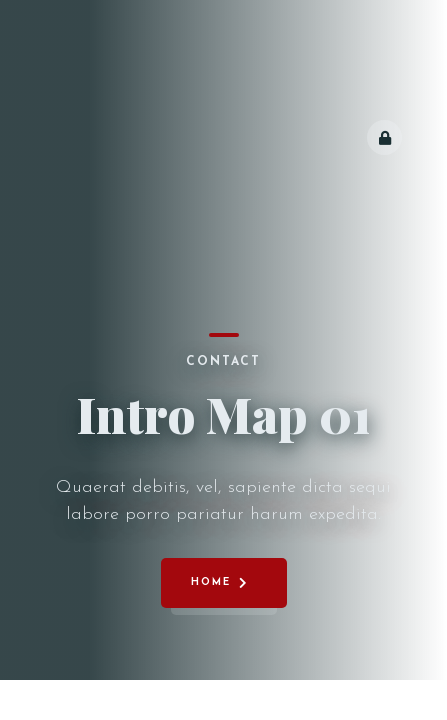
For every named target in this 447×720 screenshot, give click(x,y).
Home (211, 582)
